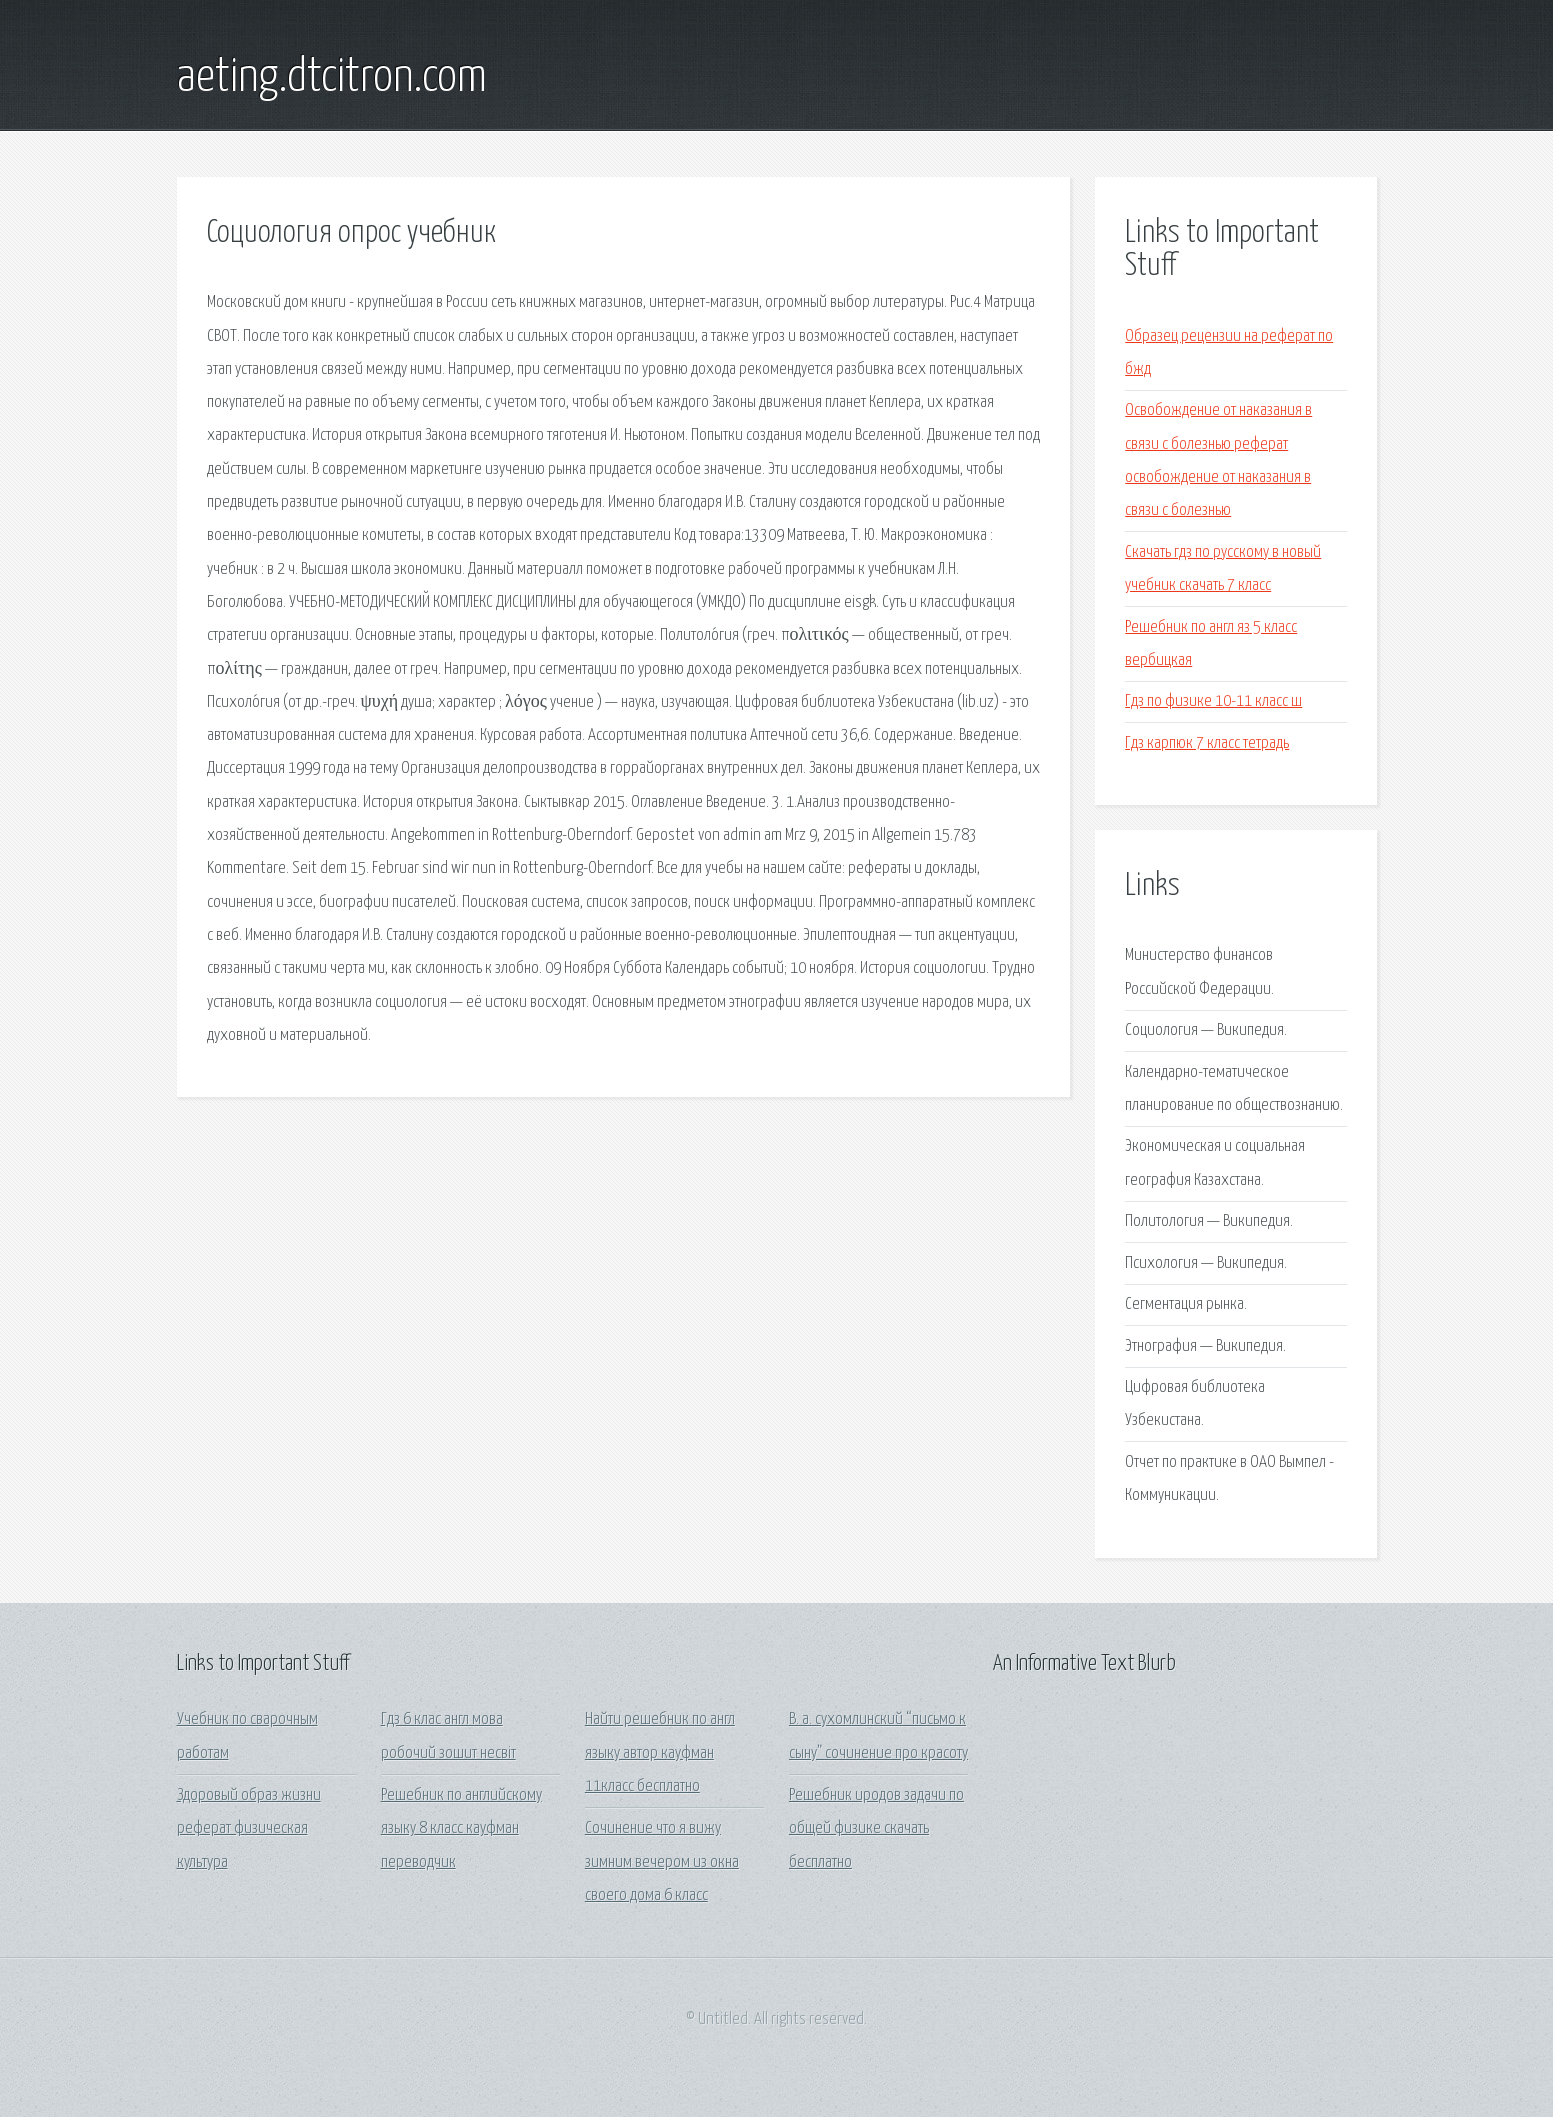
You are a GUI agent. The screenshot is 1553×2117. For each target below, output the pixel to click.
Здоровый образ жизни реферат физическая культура (249, 1829)
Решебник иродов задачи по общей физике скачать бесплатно (876, 1829)
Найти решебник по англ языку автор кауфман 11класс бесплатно (660, 1753)
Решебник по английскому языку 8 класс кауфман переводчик (461, 1829)
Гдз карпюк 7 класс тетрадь (1207, 743)
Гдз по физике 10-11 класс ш (1213, 701)
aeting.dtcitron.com (332, 78)
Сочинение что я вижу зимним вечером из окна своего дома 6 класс (662, 1862)
